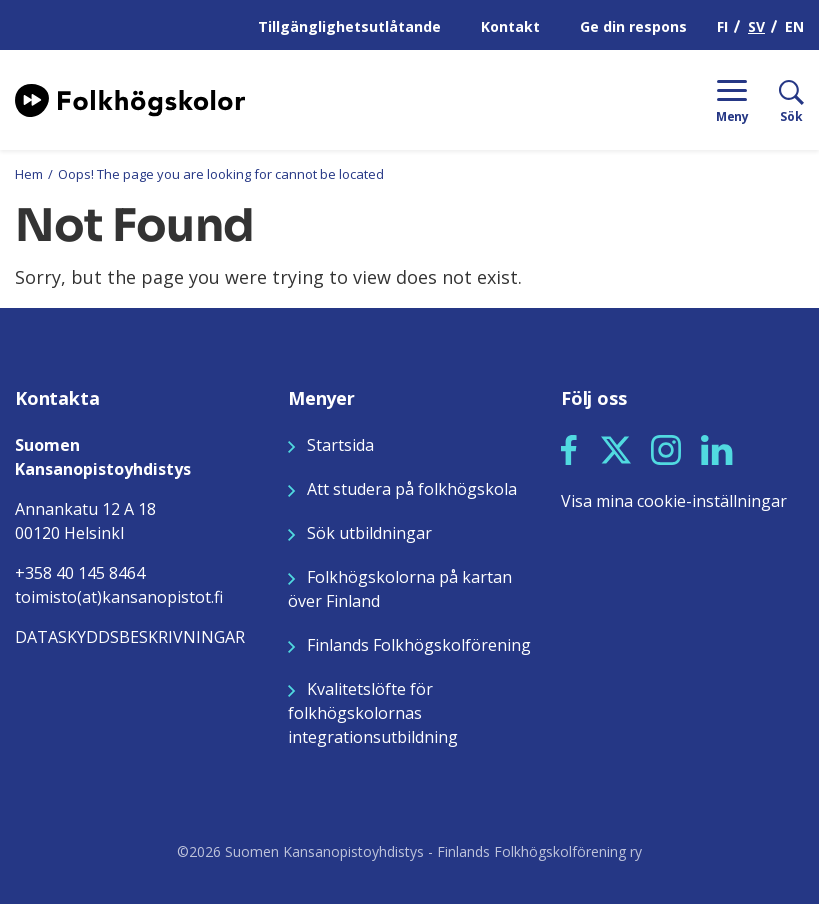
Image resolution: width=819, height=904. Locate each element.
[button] (569, 450)
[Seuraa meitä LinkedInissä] (717, 448)
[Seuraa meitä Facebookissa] (569, 448)
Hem (29, 174)
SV (756, 26)
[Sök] (776, 100)
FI (722, 26)
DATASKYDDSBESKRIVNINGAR (130, 637)
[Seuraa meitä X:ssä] (616, 448)
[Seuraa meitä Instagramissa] (666, 448)
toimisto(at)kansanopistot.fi (119, 597)
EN (794, 26)
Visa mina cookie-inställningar (674, 501)
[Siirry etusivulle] (130, 98)
